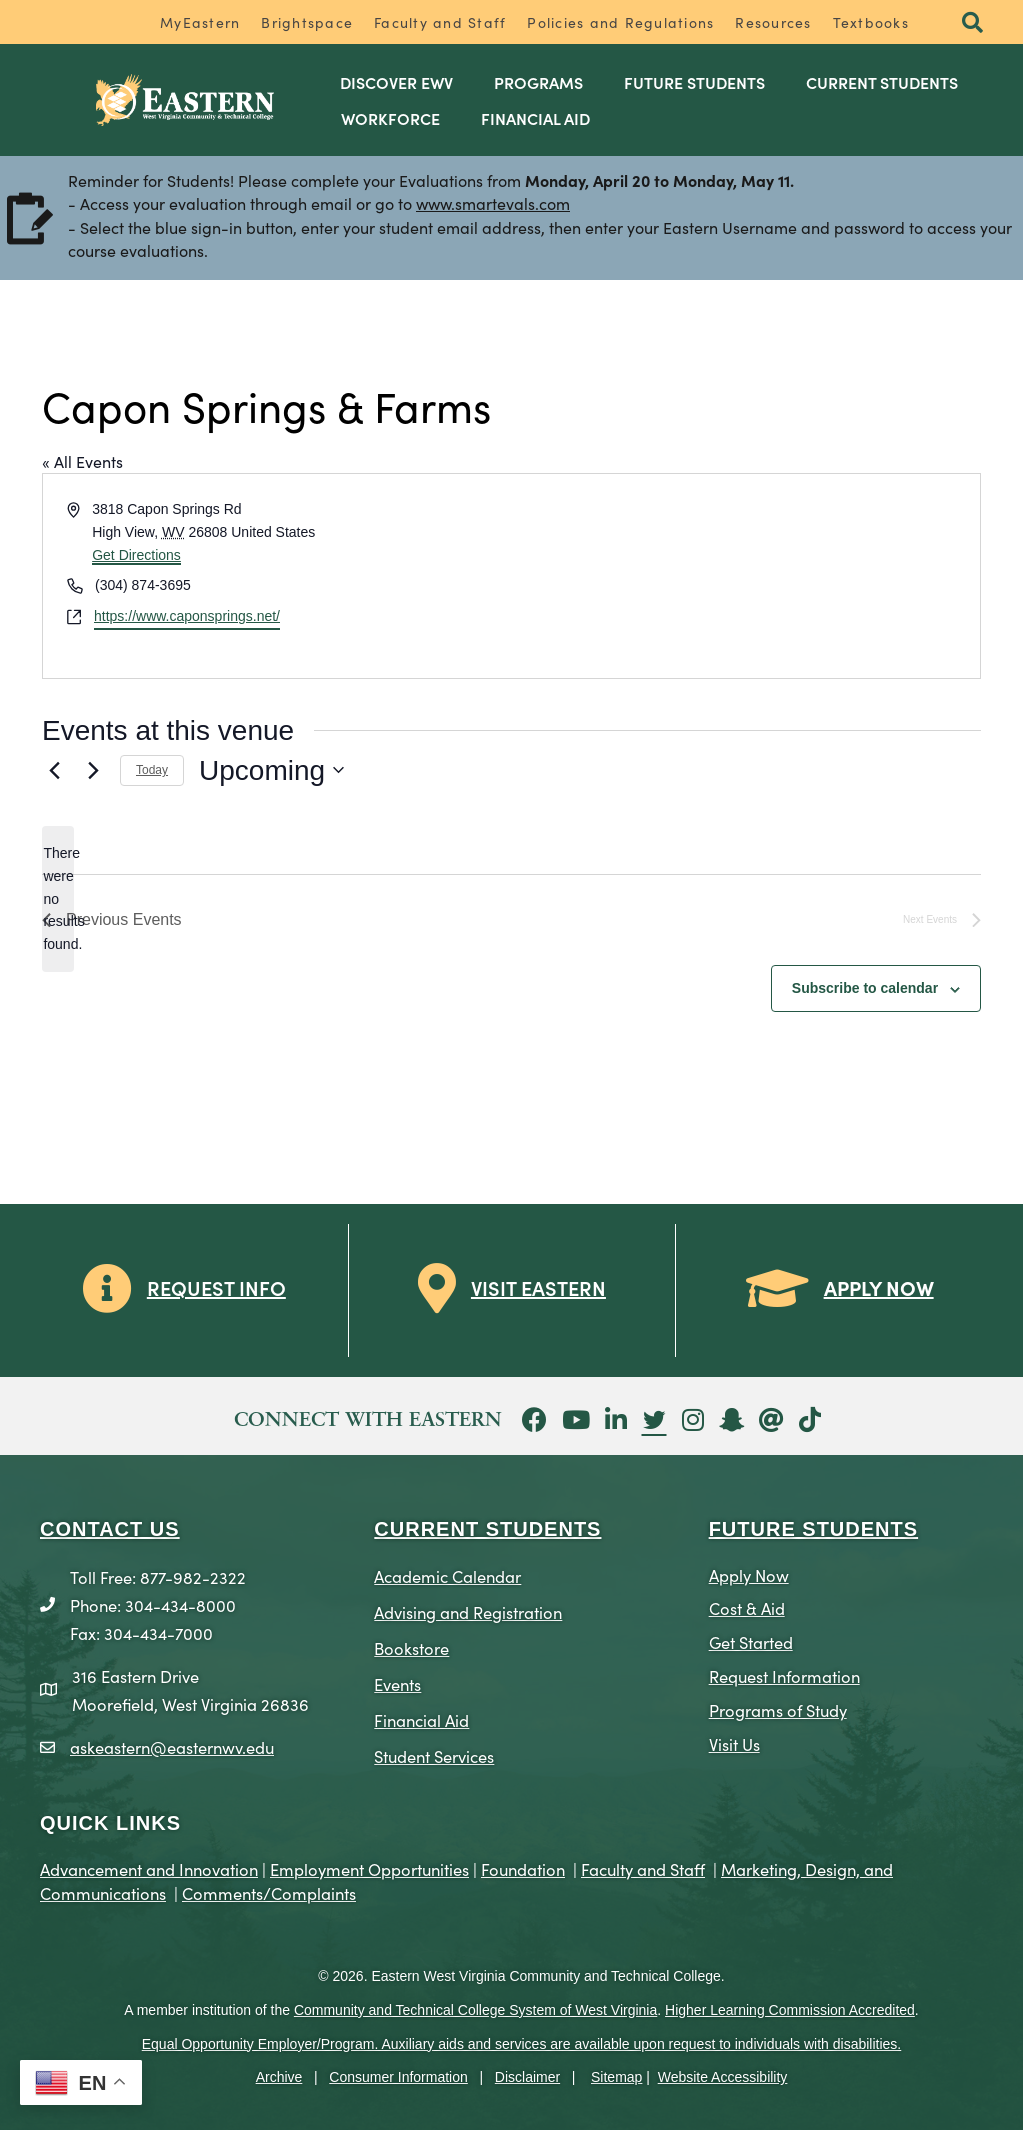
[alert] (58, 898)
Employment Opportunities (369, 1868)
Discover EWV (396, 82)
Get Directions (136, 555)
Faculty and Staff (440, 22)
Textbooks (871, 22)
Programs (538, 82)
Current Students (882, 82)
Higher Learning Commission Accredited (790, 2010)
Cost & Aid (747, 1607)
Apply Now (749, 1574)
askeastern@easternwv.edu (172, 1746)
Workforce (390, 118)
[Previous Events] (54, 770)
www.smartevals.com (493, 203)
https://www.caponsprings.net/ (187, 616)
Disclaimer (527, 2077)
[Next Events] (93, 770)
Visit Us (734, 1743)
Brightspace (307, 22)
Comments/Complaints (269, 1892)
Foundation (523, 1868)
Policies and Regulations (620, 22)
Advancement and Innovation (149, 1868)
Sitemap (616, 2077)
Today (152, 770)
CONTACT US (110, 1529)
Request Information (784, 1675)
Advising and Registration (468, 1611)
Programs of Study (778, 1709)
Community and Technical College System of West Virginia (475, 2010)
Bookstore (411, 1647)
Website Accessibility (723, 2077)
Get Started (751, 1641)
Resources (773, 22)
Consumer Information (398, 2077)
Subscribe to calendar (865, 988)
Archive (279, 2077)
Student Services (434, 1755)
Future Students (694, 82)
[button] (972, 23)
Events (397, 1683)
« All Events (82, 461)
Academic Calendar (447, 1575)
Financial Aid (535, 118)
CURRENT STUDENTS (487, 1529)
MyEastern (200, 22)
